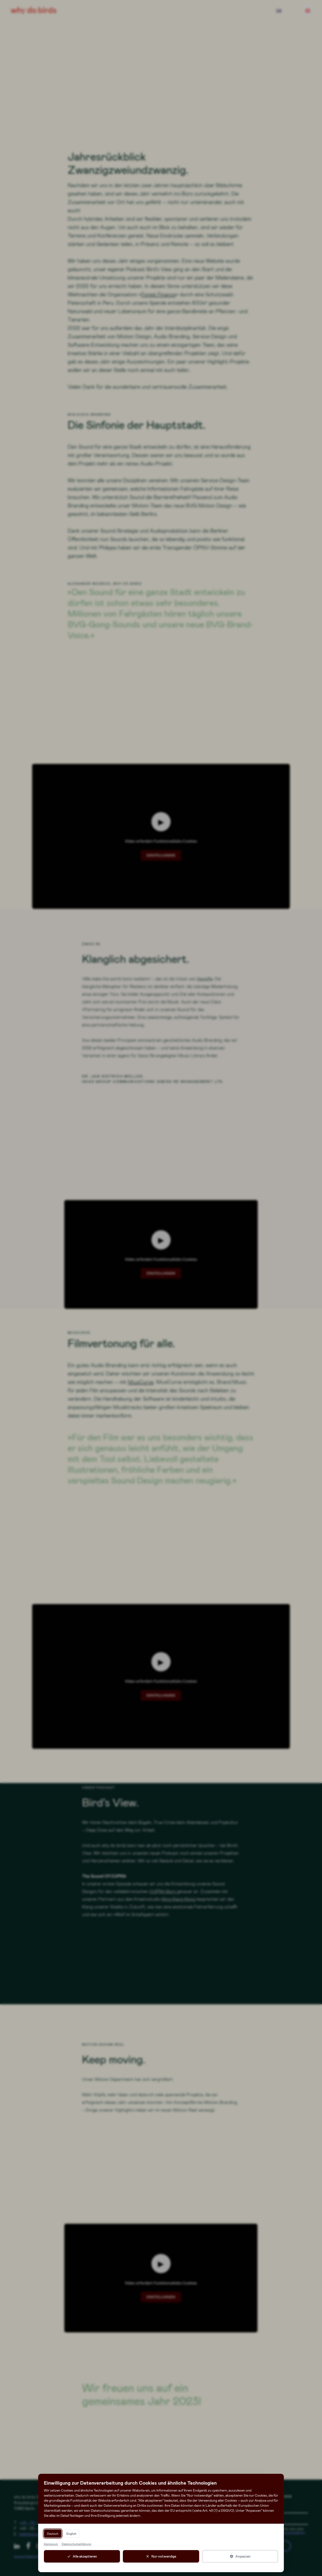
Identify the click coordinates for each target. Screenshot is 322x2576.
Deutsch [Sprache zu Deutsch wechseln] (52, 2533)
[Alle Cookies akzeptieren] (82, 2556)
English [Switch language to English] (71, 2533)
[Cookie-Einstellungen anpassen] (240, 2556)
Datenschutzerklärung (76, 2544)
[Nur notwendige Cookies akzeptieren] (161, 2556)
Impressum (51, 2544)
